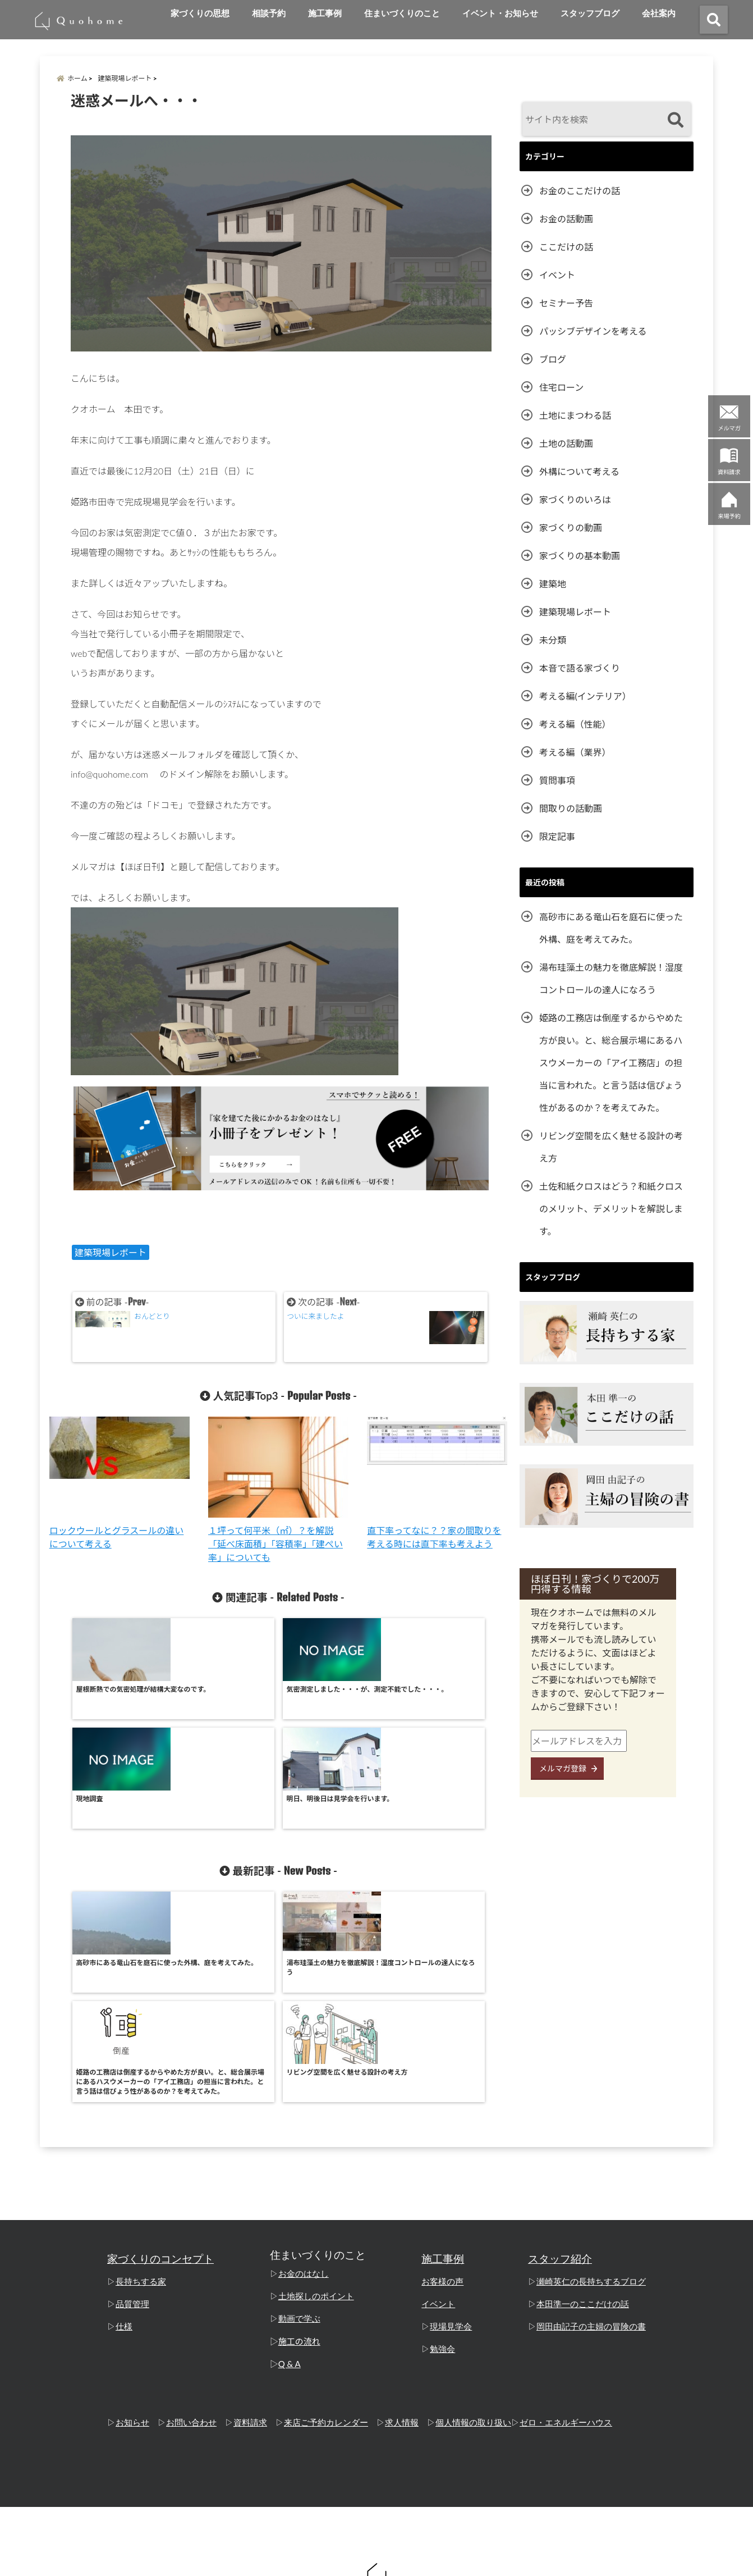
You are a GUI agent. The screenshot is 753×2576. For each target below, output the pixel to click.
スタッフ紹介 (560, 2057)
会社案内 (659, 13)
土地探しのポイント (316, 2094)
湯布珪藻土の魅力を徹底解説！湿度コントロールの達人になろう (611, 978)
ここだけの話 (566, 246)
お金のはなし (303, 2071)
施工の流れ (299, 2139)
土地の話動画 (566, 443)
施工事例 (325, 13)
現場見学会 (451, 2124)
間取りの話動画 (570, 808)
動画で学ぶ (299, 2116)
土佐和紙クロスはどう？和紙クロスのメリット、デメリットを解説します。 (611, 1208)
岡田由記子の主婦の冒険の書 (591, 2124)
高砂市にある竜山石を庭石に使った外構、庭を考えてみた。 (611, 927)
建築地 (552, 583)
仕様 (124, 2124)
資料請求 (250, 2220)
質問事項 (557, 780)
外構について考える (579, 471)
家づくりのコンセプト (160, 2057)
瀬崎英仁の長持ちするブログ (591, 2079)
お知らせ (132, 2220)
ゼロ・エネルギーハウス (566, 2220)
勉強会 (442, 2147)
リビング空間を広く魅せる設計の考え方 (611, 1146)
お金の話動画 (566, 218)
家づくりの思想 (200, 13)
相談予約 (269, 13)
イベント (557, 275)
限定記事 (557, 836)
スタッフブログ (590, 13)
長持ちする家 (141, 2079)
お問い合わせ (191, 2220)
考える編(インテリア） (585, 696)
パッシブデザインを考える (593, 331)
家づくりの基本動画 (579, 555)
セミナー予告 (566, 303)
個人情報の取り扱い (473, 2220)
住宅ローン (561, 387)
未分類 (552, 639)
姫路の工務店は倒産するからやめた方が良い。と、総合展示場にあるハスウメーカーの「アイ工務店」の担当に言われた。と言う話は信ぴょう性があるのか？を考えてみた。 (611, 1062)
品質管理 (132, 2102)
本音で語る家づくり (579, 668)
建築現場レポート (110, 1252)
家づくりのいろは (575, 499)
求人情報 (402, 2220)
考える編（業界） (575, 752)
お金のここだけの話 (579, 190)
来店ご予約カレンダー (326, 2220)
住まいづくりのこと (402, 13)
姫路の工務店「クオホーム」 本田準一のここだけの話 (355, 2560)
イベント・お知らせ (500, 13)
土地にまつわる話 (575, 415)
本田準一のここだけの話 (582, 2102)
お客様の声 (442, 2079)
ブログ (552, 359)
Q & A (289, 2162)
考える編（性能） (575, 724)
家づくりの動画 (570, 527)
